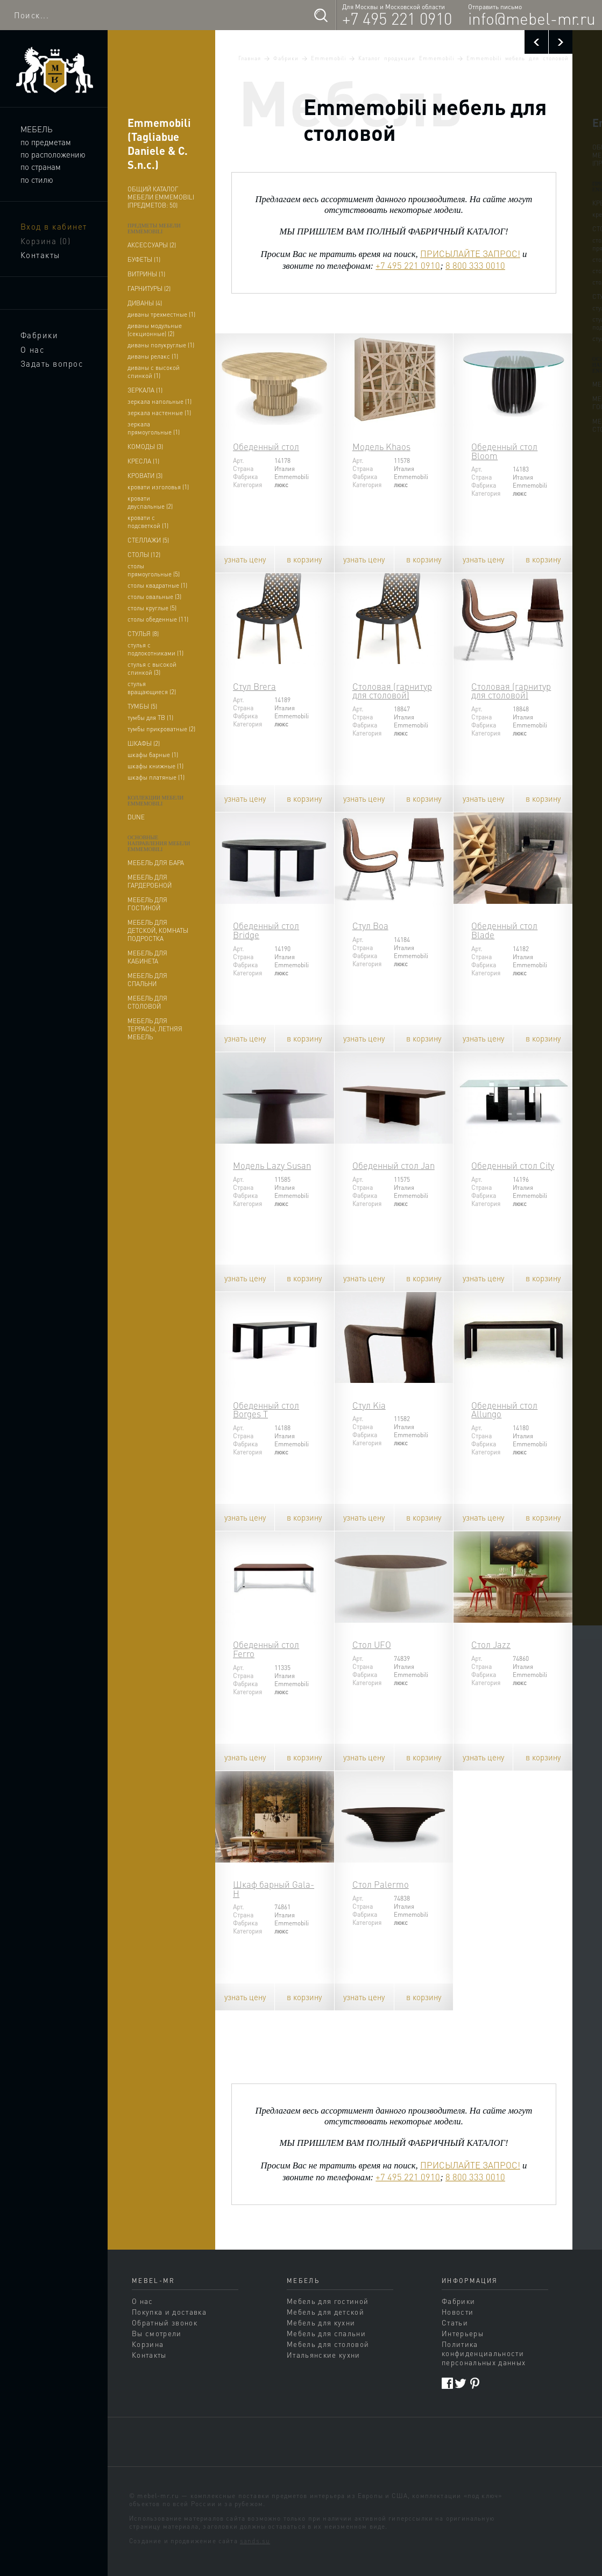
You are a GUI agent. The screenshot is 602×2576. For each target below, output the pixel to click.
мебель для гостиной (147, 904)
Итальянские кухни (323, 2354)
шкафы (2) (144, 743)
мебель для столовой (147, 1002)
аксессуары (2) (152, 245)
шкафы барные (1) (153, 755)
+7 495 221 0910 (397, 18)
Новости (457, 2311)
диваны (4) (145, 303)
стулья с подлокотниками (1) (155, 649)
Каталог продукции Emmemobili (406, 58)
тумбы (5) (142, 706)
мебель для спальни (147, 980)
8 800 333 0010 (475, 265)
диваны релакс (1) (153, 356)
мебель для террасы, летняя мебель (155, 1029)
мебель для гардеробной (150, 881)
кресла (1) (143, 461)
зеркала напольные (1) (160, 401)
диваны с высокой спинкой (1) (154, 371)
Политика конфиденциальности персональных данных (484, 2353)
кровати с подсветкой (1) (148, 521)
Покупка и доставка (169, 2311)
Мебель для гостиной (328, 2301)
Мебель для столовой (328, 2344)
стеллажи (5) (148, 540)
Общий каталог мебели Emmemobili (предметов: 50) (161, 197)
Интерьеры (463, 2333)
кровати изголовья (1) (158, 487)
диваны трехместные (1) (161, 314)
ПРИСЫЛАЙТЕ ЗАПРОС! (470, 253)
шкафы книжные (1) (155, 766)
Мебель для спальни (326, 2333)
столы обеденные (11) (158, 619)
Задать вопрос (51, 363)
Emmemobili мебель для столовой (517, 58)
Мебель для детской (325, 2311)
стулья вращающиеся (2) (152, 688)
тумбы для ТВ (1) (150, 717)
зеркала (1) (145, 390)
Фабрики (39, 335)
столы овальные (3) (154, 597)
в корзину (304, 559)
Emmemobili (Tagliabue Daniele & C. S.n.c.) (159, 144)
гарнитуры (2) (149, 288)
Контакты (40, 254)
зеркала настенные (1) (159, 413)
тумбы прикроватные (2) (161, 729)
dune (136, 817)
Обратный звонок (164, 2322)
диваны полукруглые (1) (161, 345)
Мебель (36, 129)
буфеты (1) (144, 259)
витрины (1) (146, 274)
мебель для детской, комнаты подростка (158, 930)
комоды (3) (145, 447)
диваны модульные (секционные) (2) (155, 330)
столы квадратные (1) (157, 585)
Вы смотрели (157, 2333)
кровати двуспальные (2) (150, 502)
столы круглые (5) (152, 608)
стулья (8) (143, 634)
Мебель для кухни (321, 2322)
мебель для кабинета (147, 957)
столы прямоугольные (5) (154, 570)
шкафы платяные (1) (156, 777)
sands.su (255, 2541)
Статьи (455, 2322)
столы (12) (144, 555)
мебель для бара (156, 863)
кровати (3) (145, 476)
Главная (249, 58)
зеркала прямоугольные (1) (154, 428)
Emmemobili (328, 58)
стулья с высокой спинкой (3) (152, 668)
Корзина (45, 241)
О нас (32, 349)
